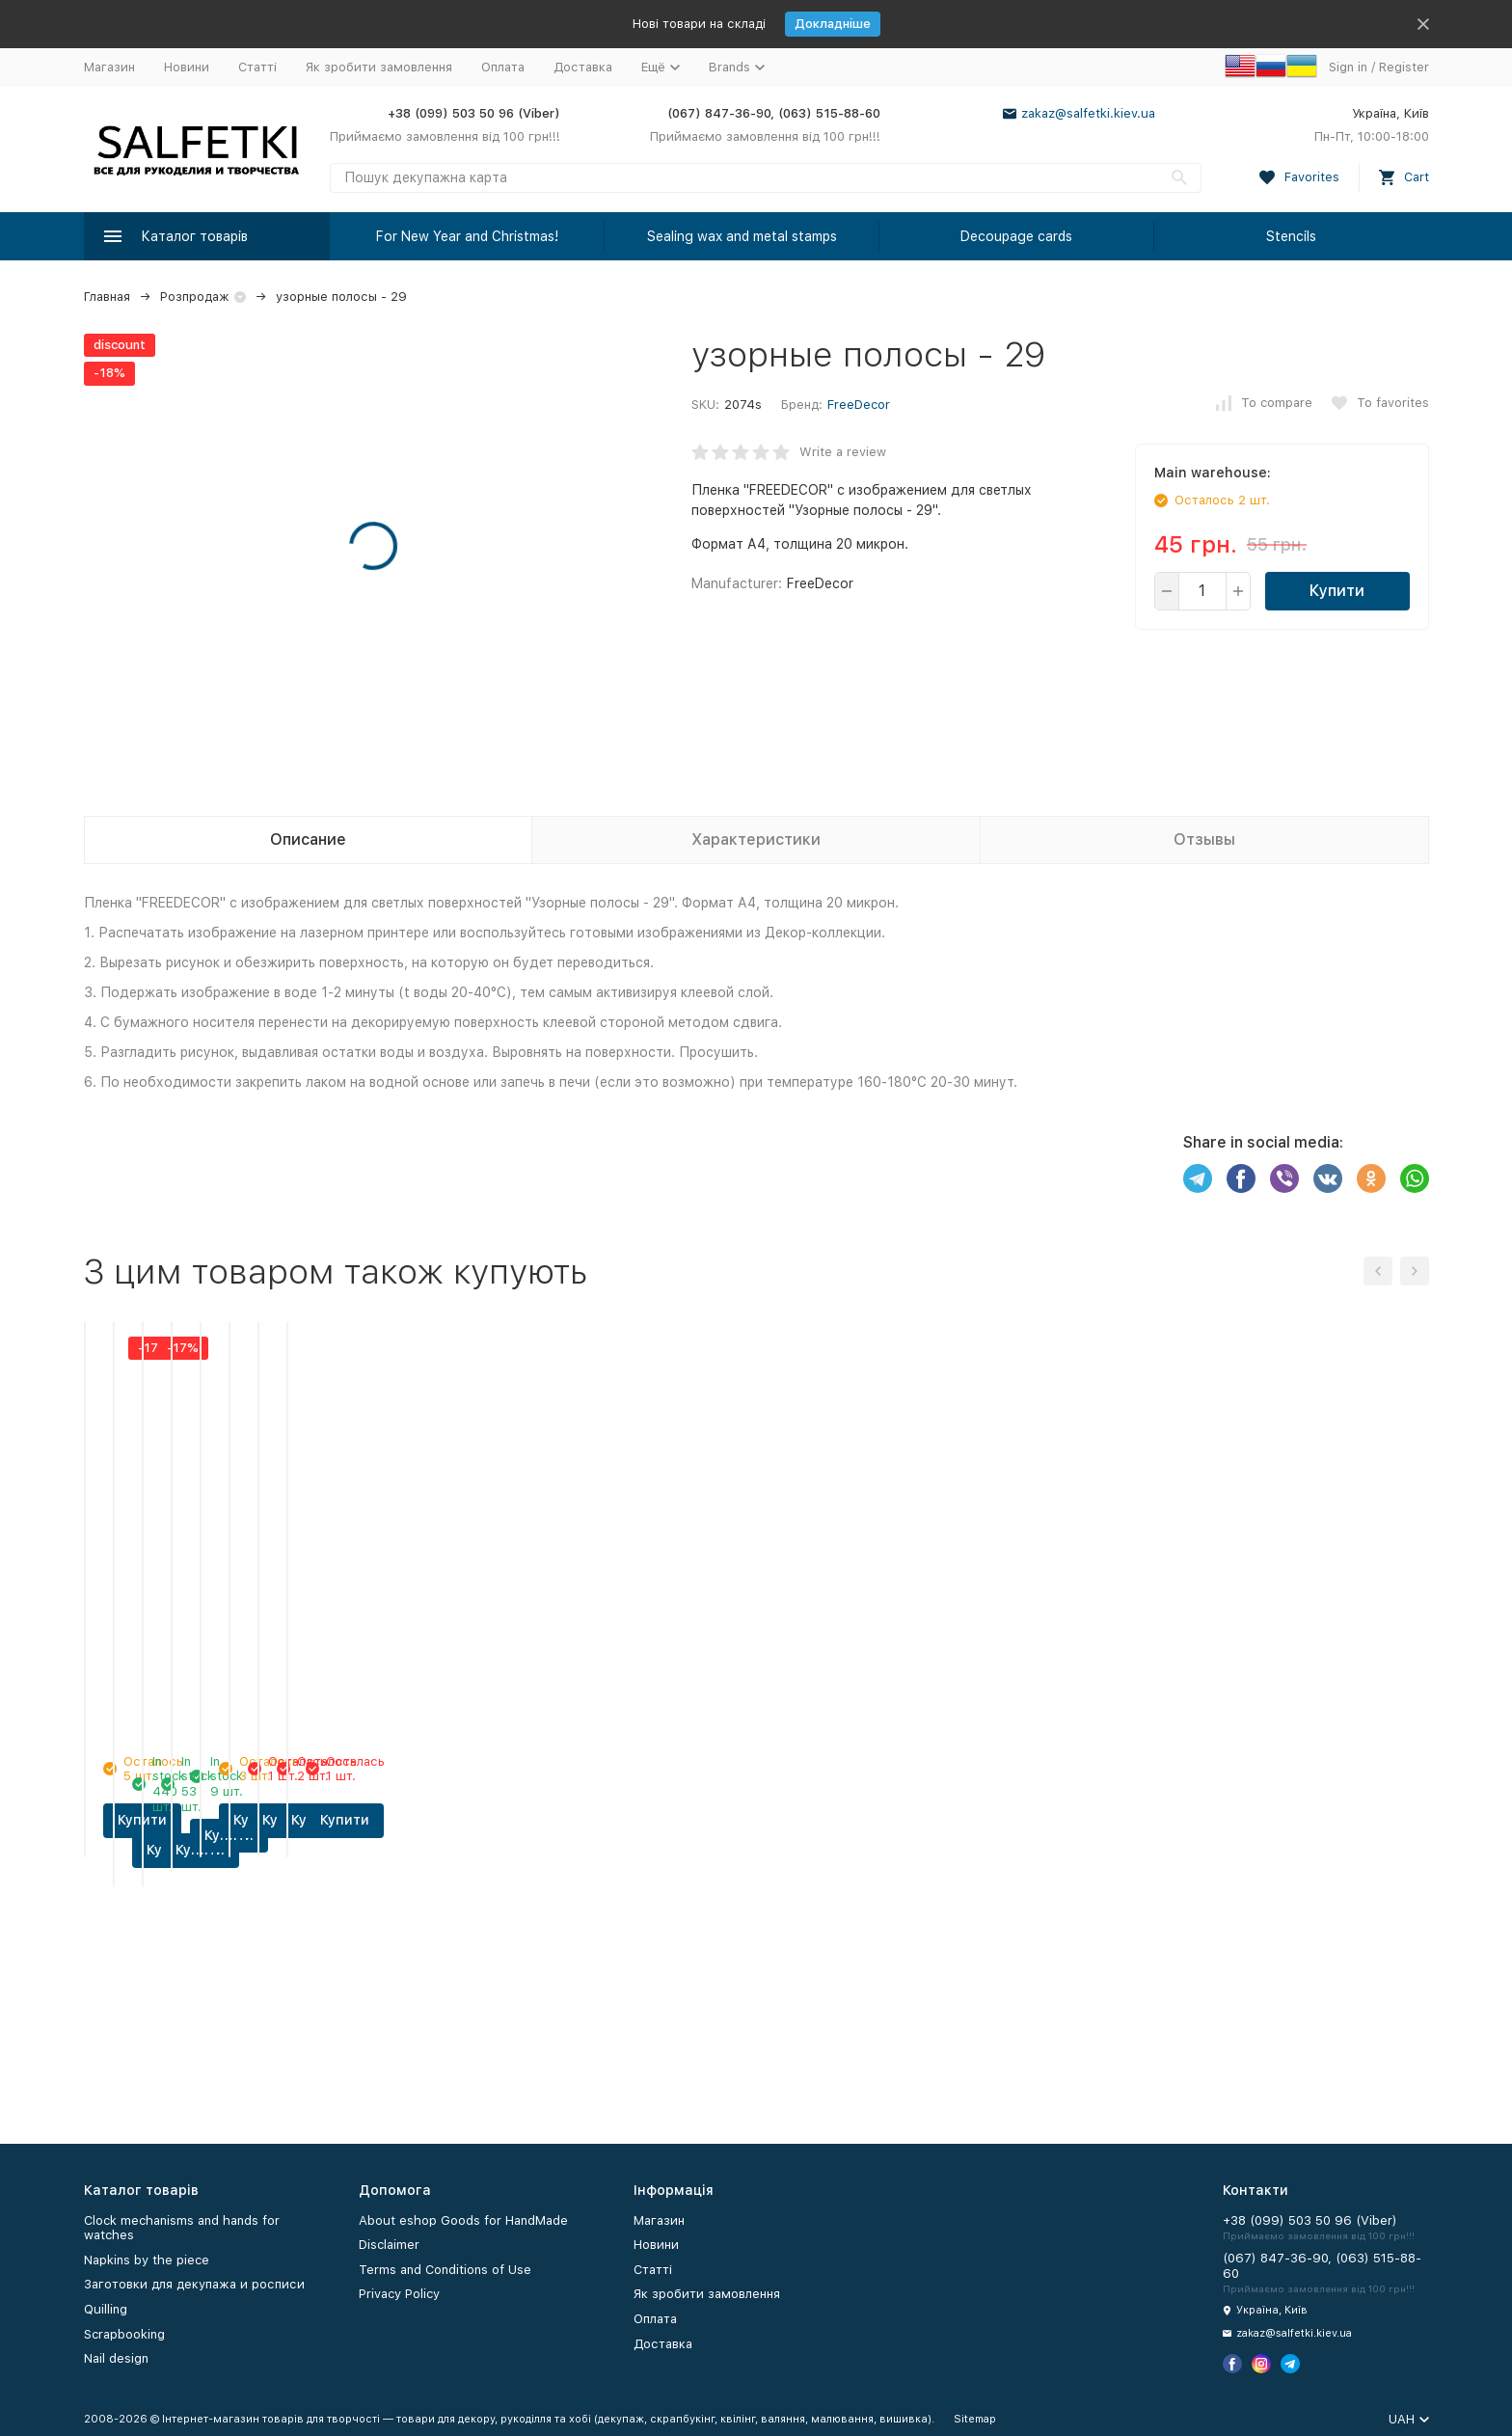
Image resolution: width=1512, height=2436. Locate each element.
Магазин (109, 67)
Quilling (105, 2309)
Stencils (1291, 236)
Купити (1337, 591)
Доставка (583, 67)
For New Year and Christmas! (467, 236)
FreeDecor (858, 404)
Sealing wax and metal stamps (742, 236)
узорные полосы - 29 (341, 296)
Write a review (842, 452)
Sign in (1348, 67)
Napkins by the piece (146, 2260)
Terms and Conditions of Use (445, 2269)
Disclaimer (389, 2244)
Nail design (116, 2358)
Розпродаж (195, 296)
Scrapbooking (124, 2334)
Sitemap (975, 2419)
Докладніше (833, 23)
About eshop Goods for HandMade (463, 2220)
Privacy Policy (399, 2294)
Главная (107, 296)
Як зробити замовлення (379, 67)
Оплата (503, 67)
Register (1404, 67)
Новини (186, 67)
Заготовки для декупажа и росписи (194, 2284)
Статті (257, 67)
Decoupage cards (1016, 236)
